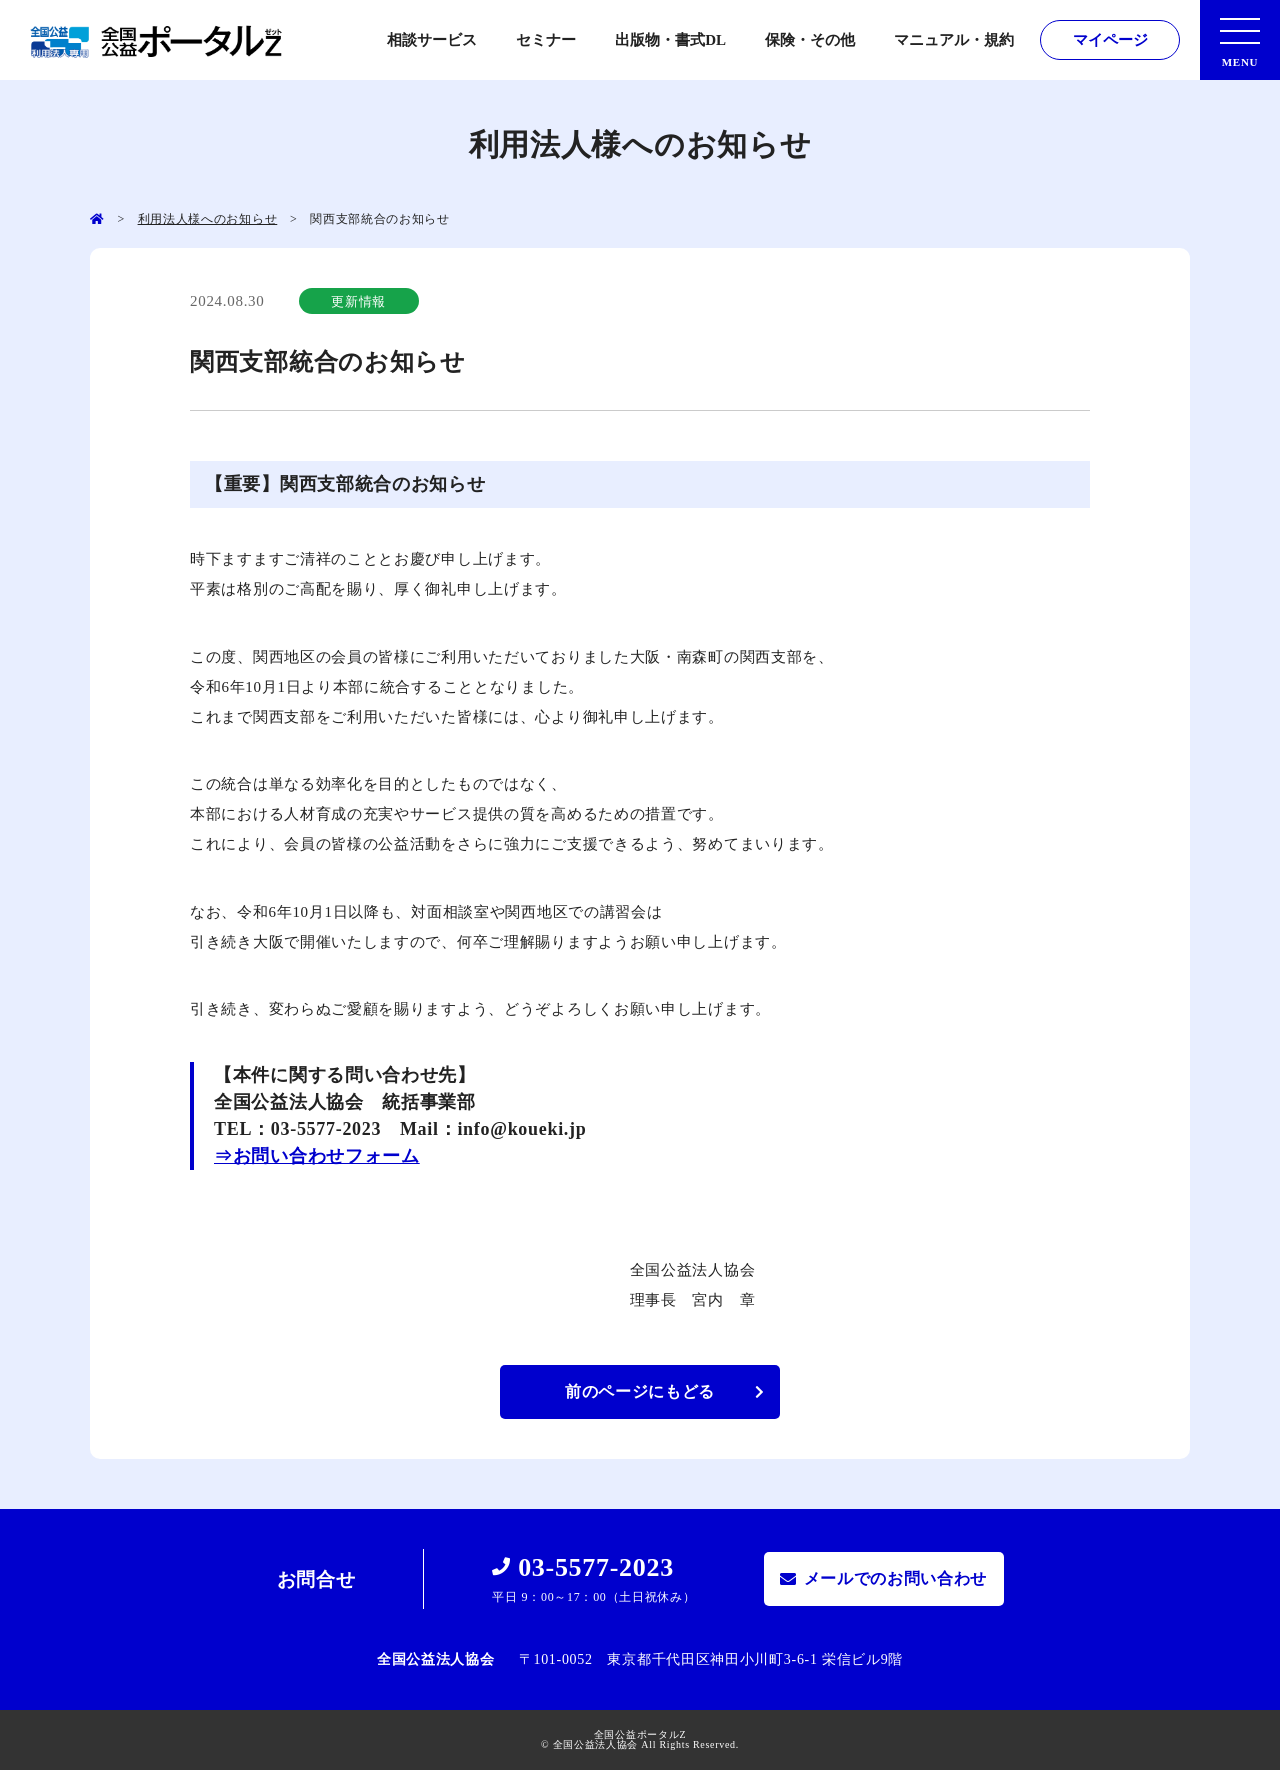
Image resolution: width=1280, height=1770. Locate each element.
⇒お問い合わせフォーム (317, 1156)
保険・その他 (810, 40)
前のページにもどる (640, 1391)
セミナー (546, 40)
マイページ (1110, 40)
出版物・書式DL (670, 40)
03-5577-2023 (596, 1567)
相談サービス (432, 40)
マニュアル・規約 (954, 40)
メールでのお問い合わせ (896, 1578)
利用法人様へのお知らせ (208, 219)
